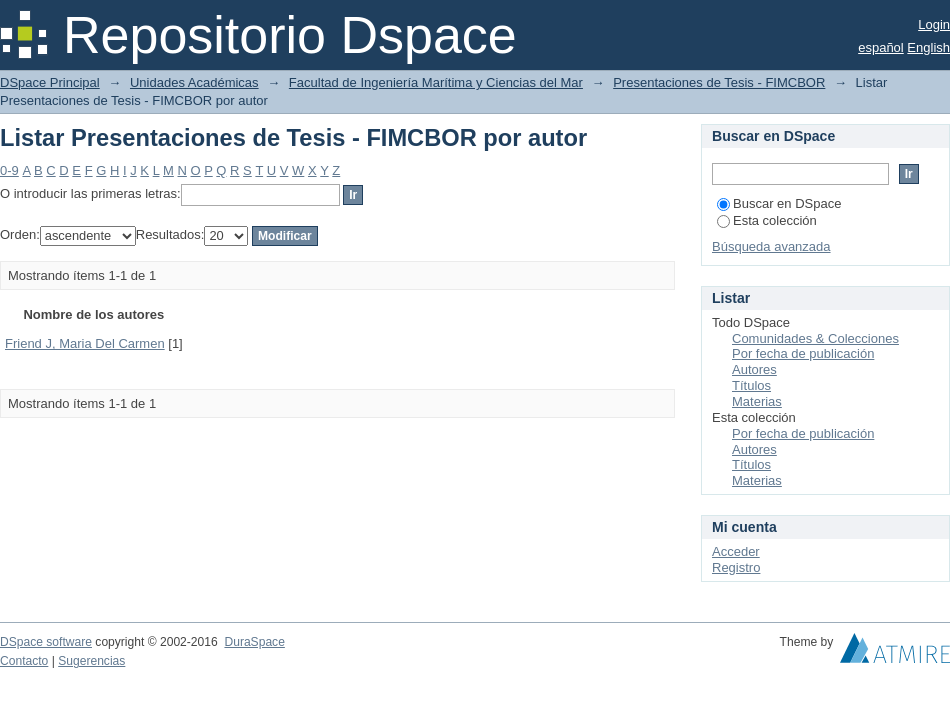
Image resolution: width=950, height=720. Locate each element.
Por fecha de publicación (803, 353)
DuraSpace (254, 642)
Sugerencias (91, 661)
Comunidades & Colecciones (815, 338)
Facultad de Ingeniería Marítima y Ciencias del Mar (436, 82)
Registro (736, 567)
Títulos (751, 385)
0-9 (9, 170)
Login (934, 24)
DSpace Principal (50, 82)
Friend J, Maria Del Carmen (85, 343)
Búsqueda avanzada (771, 246)
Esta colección (767, 220)
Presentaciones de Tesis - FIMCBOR (719, 82)
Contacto (24, 661)
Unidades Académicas (194, 82)
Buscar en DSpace (779, 203)
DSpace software (46, 642)
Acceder (736, 551)
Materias (757, 401)
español (881, 47)
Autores (754, 369)
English (928, 47)
